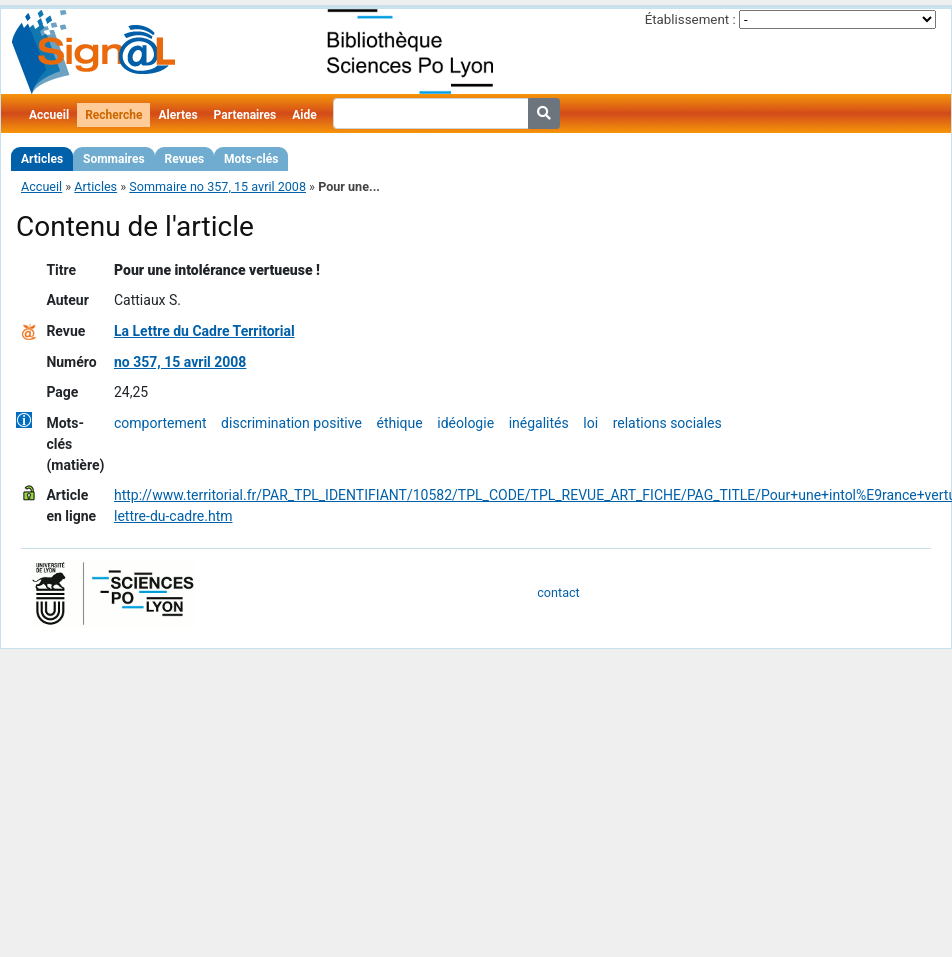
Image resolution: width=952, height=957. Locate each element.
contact (558, 592)
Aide (304, 115)
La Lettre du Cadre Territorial (204, 331)
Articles (42, 159)
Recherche (113, 115)
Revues (185, 159)
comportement (160, 423)
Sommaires (113, 159)
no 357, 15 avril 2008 (180, 362)
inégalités (539, 423)
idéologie (465, 423)
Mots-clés (251, 159)
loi (590, 423)
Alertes (177, 115)
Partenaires (245, 115)
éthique (399, 423)
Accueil (49, 115)
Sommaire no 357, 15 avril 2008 (217, 186)
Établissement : (690, 19)
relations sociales (667, 423)
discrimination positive (291, 423)
